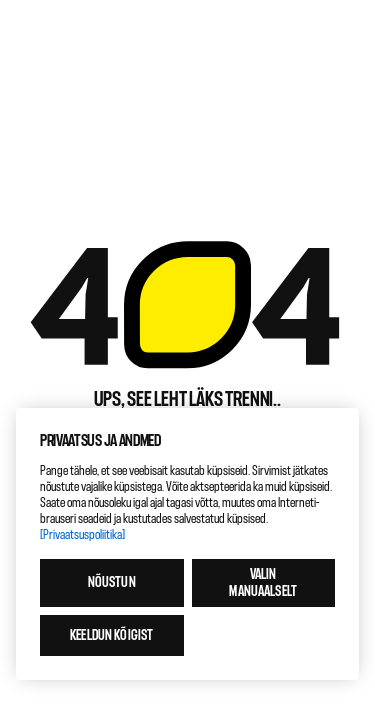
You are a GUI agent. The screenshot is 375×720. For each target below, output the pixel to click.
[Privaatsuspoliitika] (82, 534)
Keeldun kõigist (111, 635)
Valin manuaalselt (263, 583)
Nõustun (112, 582)
